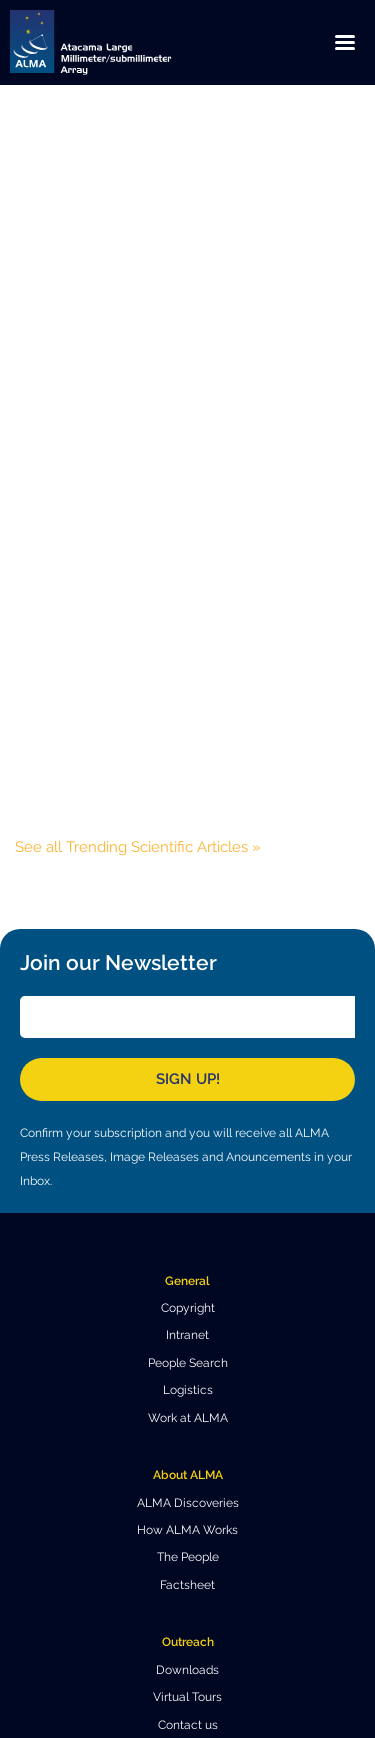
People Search (188, 1363)
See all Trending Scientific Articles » (138, 847)
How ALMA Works (187, 1530)
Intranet (187, 1335)
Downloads (187, 1670)
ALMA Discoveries (188, 1503)
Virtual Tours (187, 1697)
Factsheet (187, 1585)
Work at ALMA (188, 1418)
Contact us (188, 1725)
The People (188, 1557)
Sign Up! (188, 1079)
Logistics (188, 1390)
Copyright (188, 1308)
